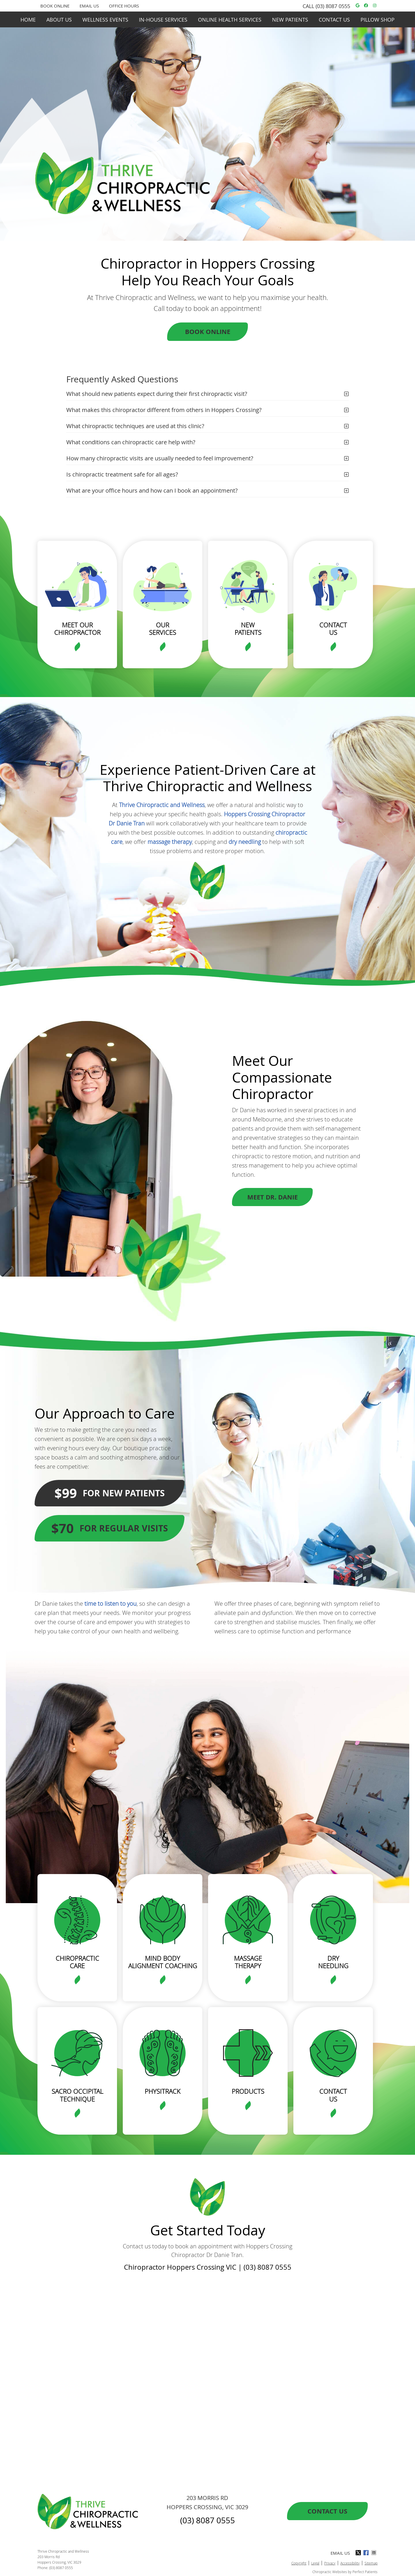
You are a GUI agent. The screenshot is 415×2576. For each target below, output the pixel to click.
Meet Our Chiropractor (77, 629)
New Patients (290, 19)
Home (28, 19)
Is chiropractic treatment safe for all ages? (122, 474)
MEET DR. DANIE (272, 1197)
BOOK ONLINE (54, 6)
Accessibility (350, 2563)
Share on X (359, 2552)
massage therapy (170, 842)
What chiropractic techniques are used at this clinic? (135, 426)
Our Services (162, 629)
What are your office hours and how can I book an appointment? (152, 490)
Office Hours (124, 6)
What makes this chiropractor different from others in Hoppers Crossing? (164, 410)
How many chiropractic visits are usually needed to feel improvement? (159, 458)
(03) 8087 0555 (333, 6)
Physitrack (162, 2091)
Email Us (89, 6)
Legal (315, 2563)
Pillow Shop (378, 19)
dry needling (245, 842)
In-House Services (163, 19)
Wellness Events (105, 19)
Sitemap (371, 2563)
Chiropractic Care (77, 1962)
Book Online (207, 331)
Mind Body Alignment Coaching (162, 1962)
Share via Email (374, 2552)
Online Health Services (229, 19)
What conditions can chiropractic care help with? (130, 442)
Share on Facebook (366, 2552)
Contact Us (334, 19)
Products (248, 2091)
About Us (59, 19)
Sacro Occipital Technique (77, 2095)
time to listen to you (110, 1603)
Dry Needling (333, 1962)
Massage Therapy (248, 1962)
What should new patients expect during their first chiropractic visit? (156, 394)
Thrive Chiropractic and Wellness (162, 805)
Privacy (329, 2563)
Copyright (298, 2563)
